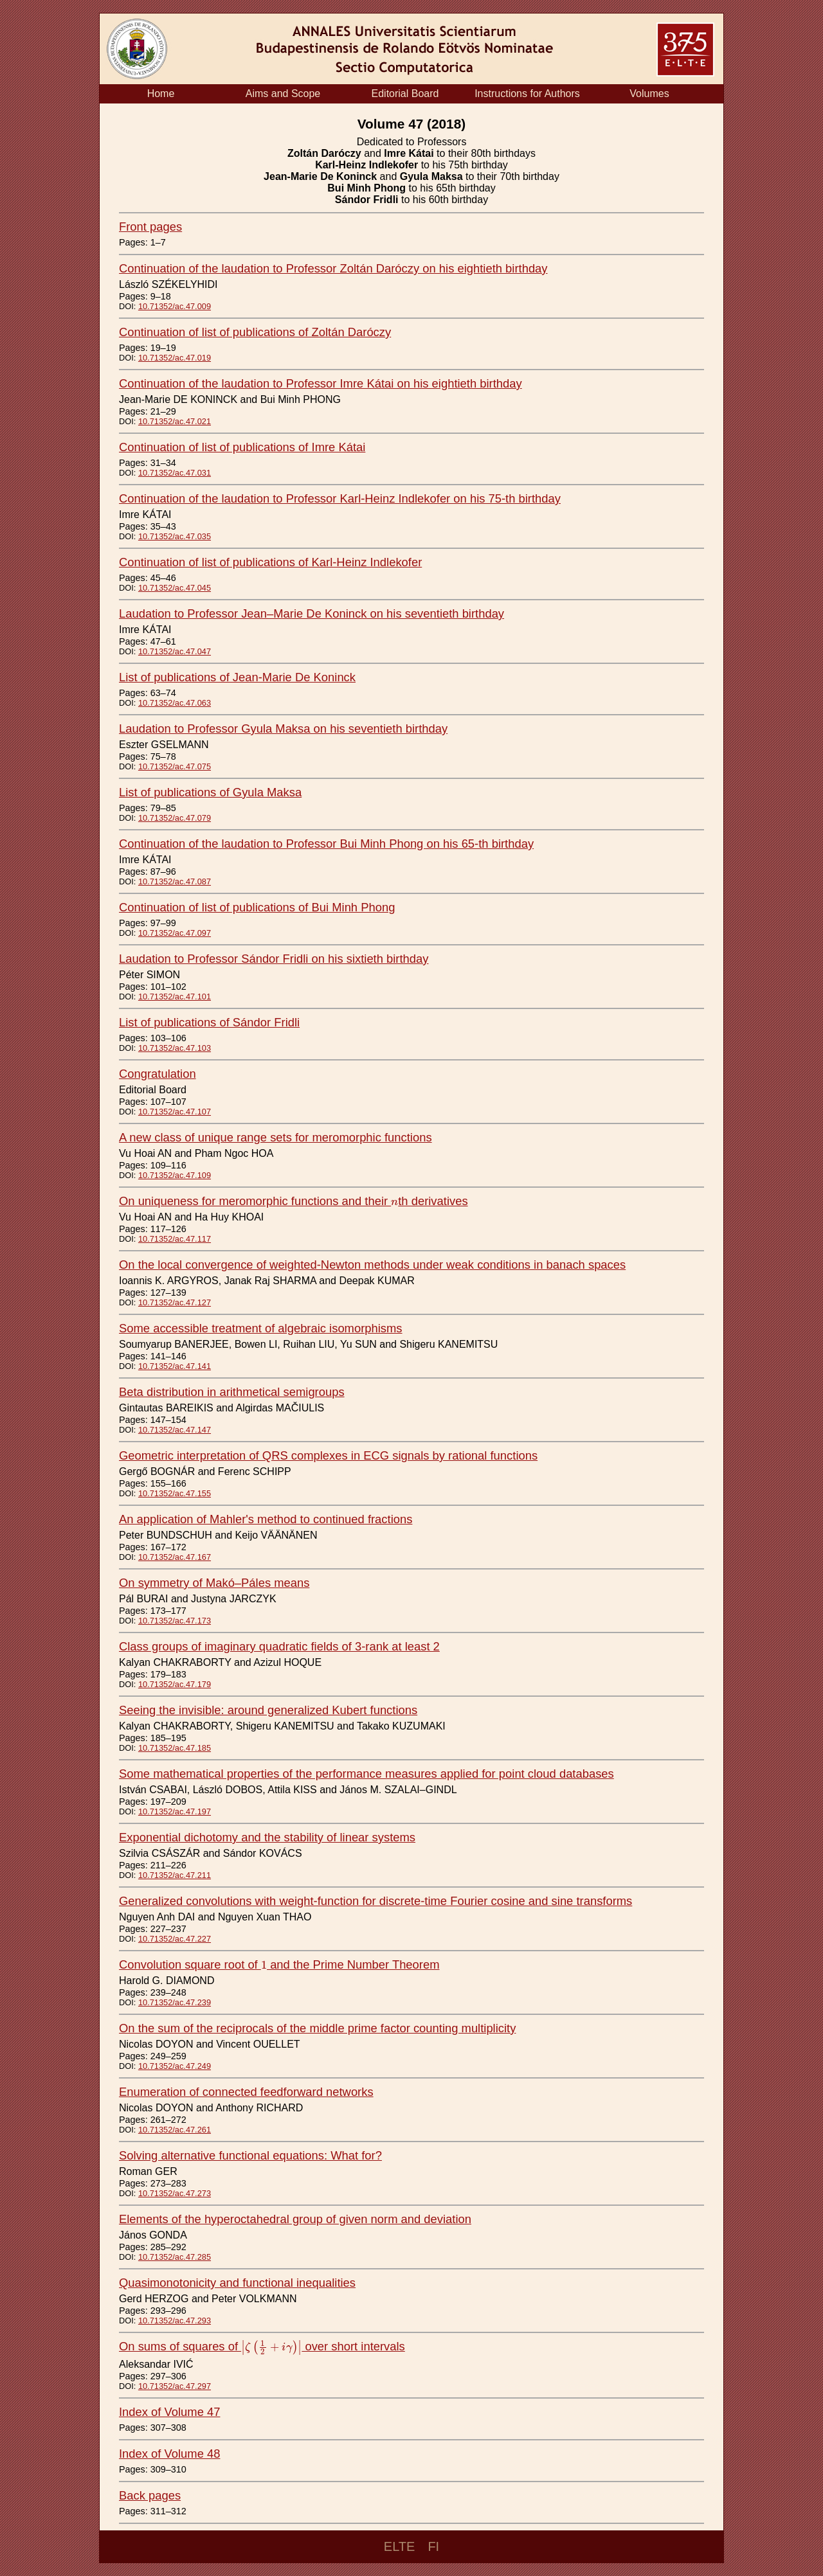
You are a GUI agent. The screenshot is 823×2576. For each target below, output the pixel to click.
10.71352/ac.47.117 (174, 1239)
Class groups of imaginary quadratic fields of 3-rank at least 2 (279, 1646)
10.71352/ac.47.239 (174, 2002)
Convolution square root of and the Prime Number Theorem (279, 1964)
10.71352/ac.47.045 (174, 588)
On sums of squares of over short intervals (262, 2346)
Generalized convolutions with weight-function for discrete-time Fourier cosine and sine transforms (375, 1901)
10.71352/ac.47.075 (174, 766)
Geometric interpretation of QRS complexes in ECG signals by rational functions (328, 1455)
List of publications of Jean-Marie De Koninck (237, 677)
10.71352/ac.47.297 (174, 2386)
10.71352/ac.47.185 (174, 1748)
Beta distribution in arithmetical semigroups (232, 1392)
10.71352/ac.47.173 (174, 1620)
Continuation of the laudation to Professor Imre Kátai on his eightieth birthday (320, 383)
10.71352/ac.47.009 (174, 306)
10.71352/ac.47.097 (174, 933)
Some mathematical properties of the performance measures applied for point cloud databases (366, 1773)
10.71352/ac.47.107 (174, 1111)
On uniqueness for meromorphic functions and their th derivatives (293, 1201)
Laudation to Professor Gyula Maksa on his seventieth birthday (283, 728)
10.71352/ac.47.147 (174, 1430)
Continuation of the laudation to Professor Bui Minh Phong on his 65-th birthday (326, 843)
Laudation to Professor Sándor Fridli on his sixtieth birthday (273, 958)
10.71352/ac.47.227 (174, 1939)
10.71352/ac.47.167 (174, 1557)
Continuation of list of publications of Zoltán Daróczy (255, 332)
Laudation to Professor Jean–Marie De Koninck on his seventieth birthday (311, 613)
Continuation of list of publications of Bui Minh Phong (257, 907)
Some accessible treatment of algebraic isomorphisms (260, 1328)
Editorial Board (405, 93)
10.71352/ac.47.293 (174, 2320)
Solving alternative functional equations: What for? (250, 2155)
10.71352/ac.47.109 (174, 1175)
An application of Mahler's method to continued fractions (265, 1519)
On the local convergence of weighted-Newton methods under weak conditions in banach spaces (372, 1264)
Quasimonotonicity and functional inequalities (237, 2282)
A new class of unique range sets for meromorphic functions (275, 1137)
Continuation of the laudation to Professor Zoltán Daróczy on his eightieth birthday (333, 268)
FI (433, 2546)
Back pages (150, 2495)
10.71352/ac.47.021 (174, 421)
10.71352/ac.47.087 (174, 881)
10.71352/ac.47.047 (174, 651)
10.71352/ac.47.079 (174, 818)
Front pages (150, 226)
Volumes (649, 93)
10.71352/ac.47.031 (174, 473)
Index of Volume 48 (169, 2453)
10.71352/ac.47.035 (174, 536)
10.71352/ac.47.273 (174, 2193)
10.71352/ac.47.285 (174, 2257)
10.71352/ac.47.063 (174, 703)
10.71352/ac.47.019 (174, 357)
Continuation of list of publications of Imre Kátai (242, 447)
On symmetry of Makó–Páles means (214, 1582)
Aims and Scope (283, 93)
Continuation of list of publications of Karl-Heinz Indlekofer (270, 562)
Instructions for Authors (527, 93)
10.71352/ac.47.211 (174, 1875)
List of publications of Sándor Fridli (209, 1022)
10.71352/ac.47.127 (174, 1302)
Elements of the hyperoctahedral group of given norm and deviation (295, 2219)
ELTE (399, 2546)
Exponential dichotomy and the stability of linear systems (267, 1837)
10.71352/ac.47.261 (174, 2129)
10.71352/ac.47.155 (174, 1493)
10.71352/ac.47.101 (174, 996)
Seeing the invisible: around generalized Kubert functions (268, 1710)
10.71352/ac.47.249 (174, 2066)
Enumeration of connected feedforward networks (246, 2091)
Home (161, 93)
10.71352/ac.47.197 (174, 1811)
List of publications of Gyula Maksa (210, 792)
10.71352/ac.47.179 (174, 1684)
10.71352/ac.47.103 (174, 1048)
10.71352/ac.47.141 (174, 1366)
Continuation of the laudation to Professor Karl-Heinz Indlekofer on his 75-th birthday (340, 498)
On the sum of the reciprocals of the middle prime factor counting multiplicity (317, 2028)
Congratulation (157, 1073)
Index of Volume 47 (169, 2412)
